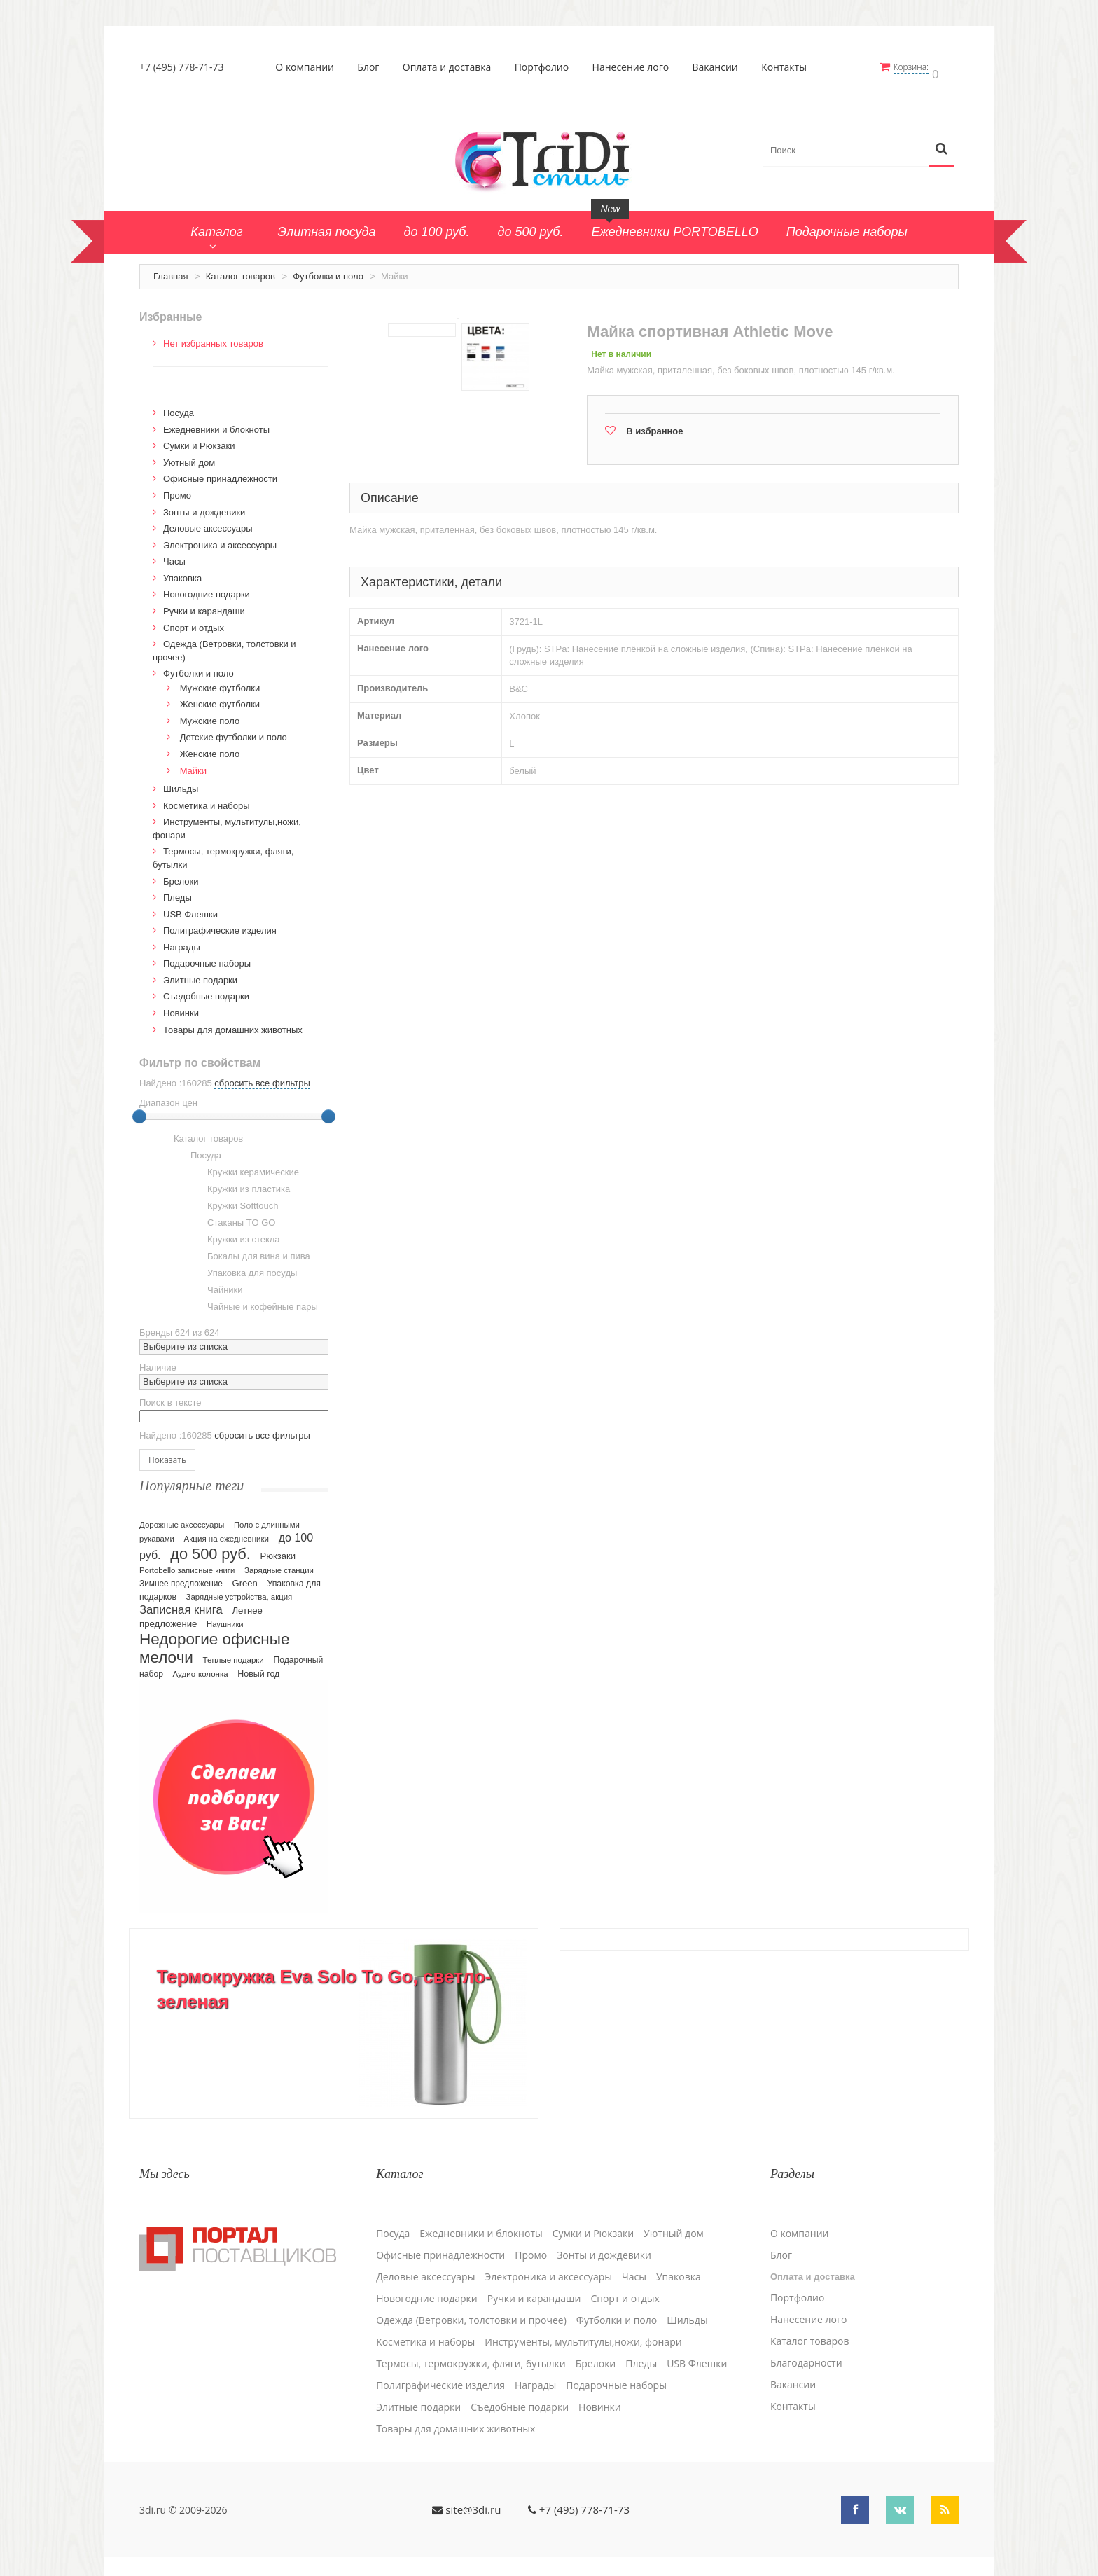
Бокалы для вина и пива (250, 1250)
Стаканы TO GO (232, 1217)
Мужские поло (210, 714)
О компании (308, 67)
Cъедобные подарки (206, 990)
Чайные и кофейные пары (254, 1301)
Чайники (216, 1284)
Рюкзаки (278, 1549)
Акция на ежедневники (226, 1532)
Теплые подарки (233, 1653)
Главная (170, 270)
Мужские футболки (220, 682)
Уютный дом (189, 456)
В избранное (654, 425)
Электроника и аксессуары (220, 539)
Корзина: (918, 67)
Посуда (178, 407)
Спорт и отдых (193, 621)
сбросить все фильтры (262, 1077)
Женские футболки (220, 698)
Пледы (177, 891)
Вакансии (719, 67)
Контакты (788, 67)
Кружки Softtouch (234, 1200)
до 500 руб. (210, 1547)
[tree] (233, 1219)
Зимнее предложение (181, 1577)
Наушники (225, 1618)
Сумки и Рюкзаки (199, 440)
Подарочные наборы (207, 958)
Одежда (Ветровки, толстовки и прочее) (471, 2306)
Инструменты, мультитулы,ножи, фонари (583, 2328)
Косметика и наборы (206, 799)
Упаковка (182, 572)
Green (245, 1577)
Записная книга (181, 1603)
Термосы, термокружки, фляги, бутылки (471, 2349)
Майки (193, 764)
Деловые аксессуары (208, 523)
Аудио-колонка (200, 1667)
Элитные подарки (200, 974)
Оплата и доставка (450, 67)
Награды (181, 941)
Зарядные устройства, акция (239, 1590)
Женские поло (210, 747)
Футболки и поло (328, 270)
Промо (177, 489)
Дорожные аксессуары (181, 1518)
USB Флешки (190, 908)
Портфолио (545, 67)
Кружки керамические (244, 1166)
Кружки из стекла (235, 1234)
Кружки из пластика (240, 1183)
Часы (174, 555)
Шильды (180, 783)
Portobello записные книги (187, 1564)
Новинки (181, 1007)
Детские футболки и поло (233, 731)
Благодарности (806, 2349)
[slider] (139, 1111)
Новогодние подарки (206, 588)
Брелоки (180, 875)
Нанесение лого (634, 67)
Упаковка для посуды (243, 1267)
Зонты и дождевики (204, 506)
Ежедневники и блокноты (216, 423)
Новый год (258, 1668)
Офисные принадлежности (220, 473)
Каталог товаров (240, 270)
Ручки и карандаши (204, 605)
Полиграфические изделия (220, 925)
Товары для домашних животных (233, 1023)
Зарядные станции (279, 1564)
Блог (372, 67)
